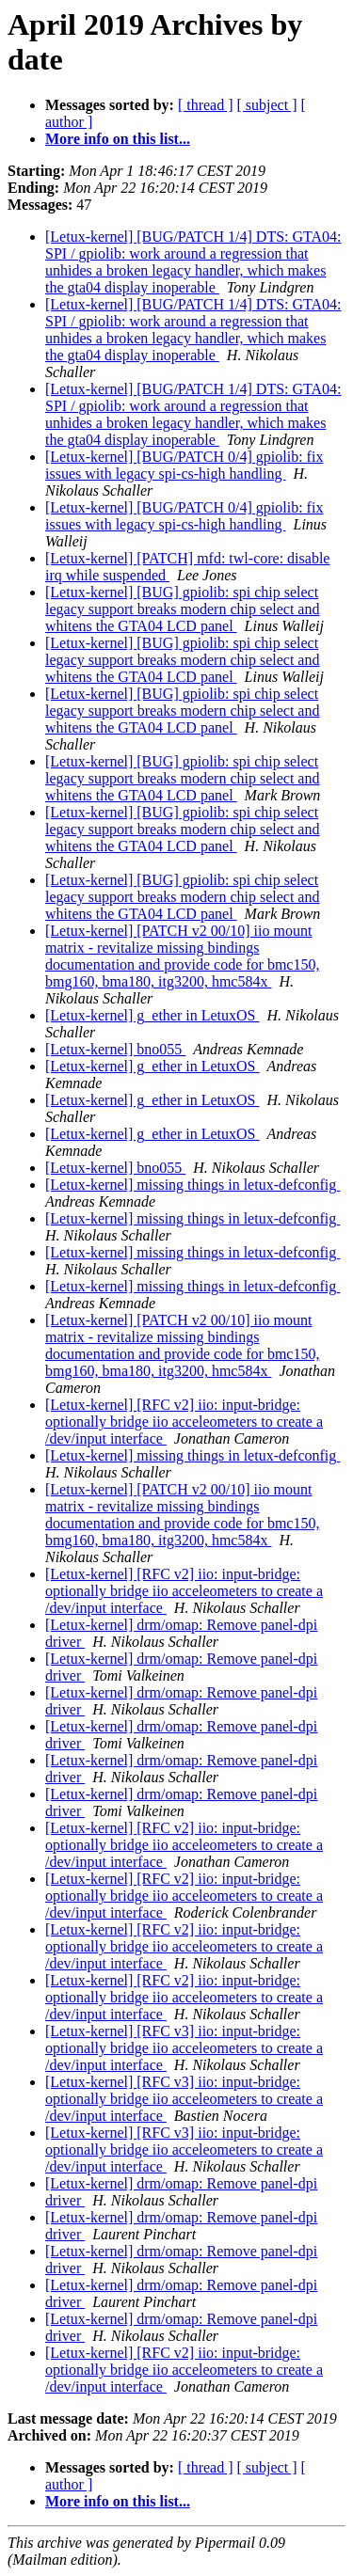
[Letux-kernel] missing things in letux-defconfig (192, 1185)
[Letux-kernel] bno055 (115, 1049)
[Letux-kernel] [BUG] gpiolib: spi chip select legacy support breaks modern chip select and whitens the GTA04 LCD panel (182, 609)
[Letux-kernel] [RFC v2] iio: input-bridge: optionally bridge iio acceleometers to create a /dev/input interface (184, 1421)
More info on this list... (117, 139)
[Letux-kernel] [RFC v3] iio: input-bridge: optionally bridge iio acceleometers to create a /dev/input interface (184, 2048)
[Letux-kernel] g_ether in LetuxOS (152, 1015)
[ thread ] (205, 105)
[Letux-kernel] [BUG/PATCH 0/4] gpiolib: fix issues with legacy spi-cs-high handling (184, 465)
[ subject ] (267, 105)
